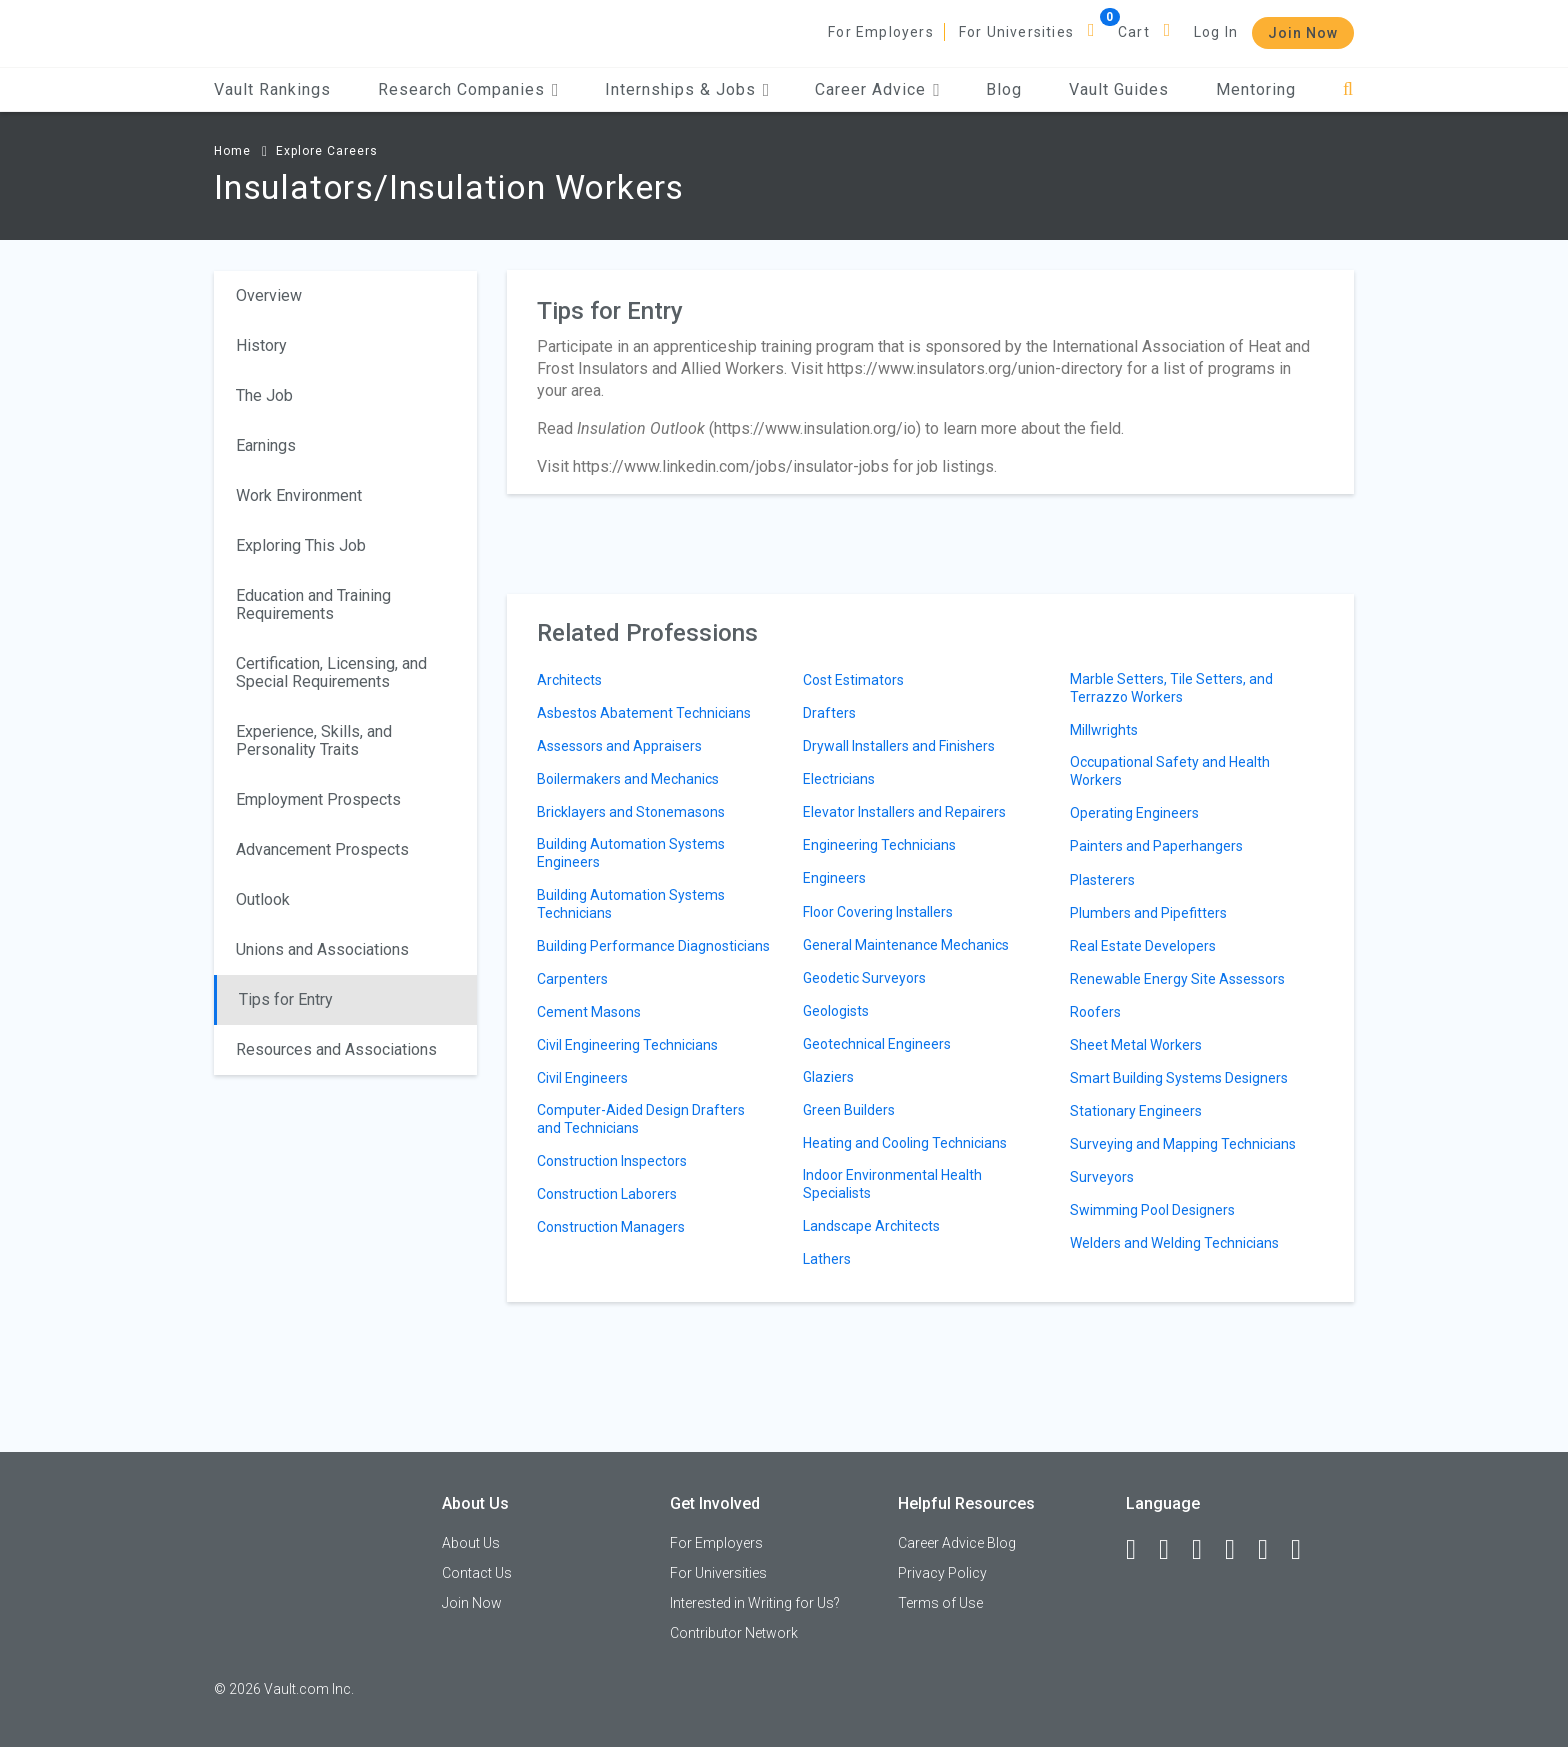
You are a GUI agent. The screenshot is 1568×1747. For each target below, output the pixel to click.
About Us (471, 1543)
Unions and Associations (322, 949)
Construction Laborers (607, 1194)
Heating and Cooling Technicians (905, 1143)
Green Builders (849, 1110)
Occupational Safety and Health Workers (1170, 771)
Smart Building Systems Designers (1179, 1078)
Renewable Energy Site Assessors (1177, 979)
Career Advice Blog (957, 1543)
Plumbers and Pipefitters (1148, 913)
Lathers (827, 1259)
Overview (269, 295)
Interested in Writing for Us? (755, 1603)
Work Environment (299, 495)
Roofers (1095, 1012)
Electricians (839, 779)
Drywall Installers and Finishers (899, 746)
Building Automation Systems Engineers (631, 853)
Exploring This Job (301, 545)
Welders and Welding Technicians (1174, 1243)
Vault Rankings (272, 89)
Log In (1216, 32)
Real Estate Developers (1143, 946)
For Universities (1016, 32)
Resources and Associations (336, 1049)
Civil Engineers (582, 1078)
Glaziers (828, 1077)
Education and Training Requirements (313, 604)
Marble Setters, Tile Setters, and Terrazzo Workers (1171, 688)
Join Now (1303, 33)
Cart (1134, 32)
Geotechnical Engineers (877, 1044)
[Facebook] (1140, 1550)
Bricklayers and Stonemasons (631, 812)
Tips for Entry (286, 999)
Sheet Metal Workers (1136, 1045)
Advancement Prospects (322, 849)
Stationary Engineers (1136, 1111)
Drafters (829, 713)
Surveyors (1102, 1177)
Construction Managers (611, 1227)
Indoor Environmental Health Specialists (892, 1184)
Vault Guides (1119, 89)
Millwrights (1104, 730)
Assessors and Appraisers (619, 746)
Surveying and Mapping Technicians (1183, 1144)
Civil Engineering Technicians (627, 1045)
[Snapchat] (1305, 1550)
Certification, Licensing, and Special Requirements (331, 672)
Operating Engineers (1134, 813)
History (261, 345)
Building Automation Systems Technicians (631, 904)
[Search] (1348, 89)
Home (232, 151)
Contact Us (477, 1573)
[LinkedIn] (1173, 1550)
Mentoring (1256, 89)
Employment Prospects (318, 799)
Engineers (834, 878)
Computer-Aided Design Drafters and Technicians (641, 1119)
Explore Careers (327, 151)
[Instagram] (1239, 1550)
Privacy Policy (942, 1573)
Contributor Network (734, 1633)
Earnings (266, 445)
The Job (264, 395)
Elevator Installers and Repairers (904, 812)
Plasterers (1102, 880)
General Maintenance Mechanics (906, 945)
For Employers (881, 32)
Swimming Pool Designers (1152, 1210)
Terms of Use (940, 1603)
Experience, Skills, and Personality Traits (314, 740)
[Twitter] (1206, 1550)
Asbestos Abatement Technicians (644, 713)
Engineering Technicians (879, 845)
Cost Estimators (853, 680)
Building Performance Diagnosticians (653, 946)
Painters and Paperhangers (1156, 846)
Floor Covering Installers (878, 912)
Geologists (836, 1011)
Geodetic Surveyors (864, 978)
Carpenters (572, 979)
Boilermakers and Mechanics (628, 779)
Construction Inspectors (612, 1161)
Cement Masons (589, 1012)
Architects (569, 680)
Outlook (263, 899)
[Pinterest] (1272, 1550)
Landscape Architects (871, 1226)
